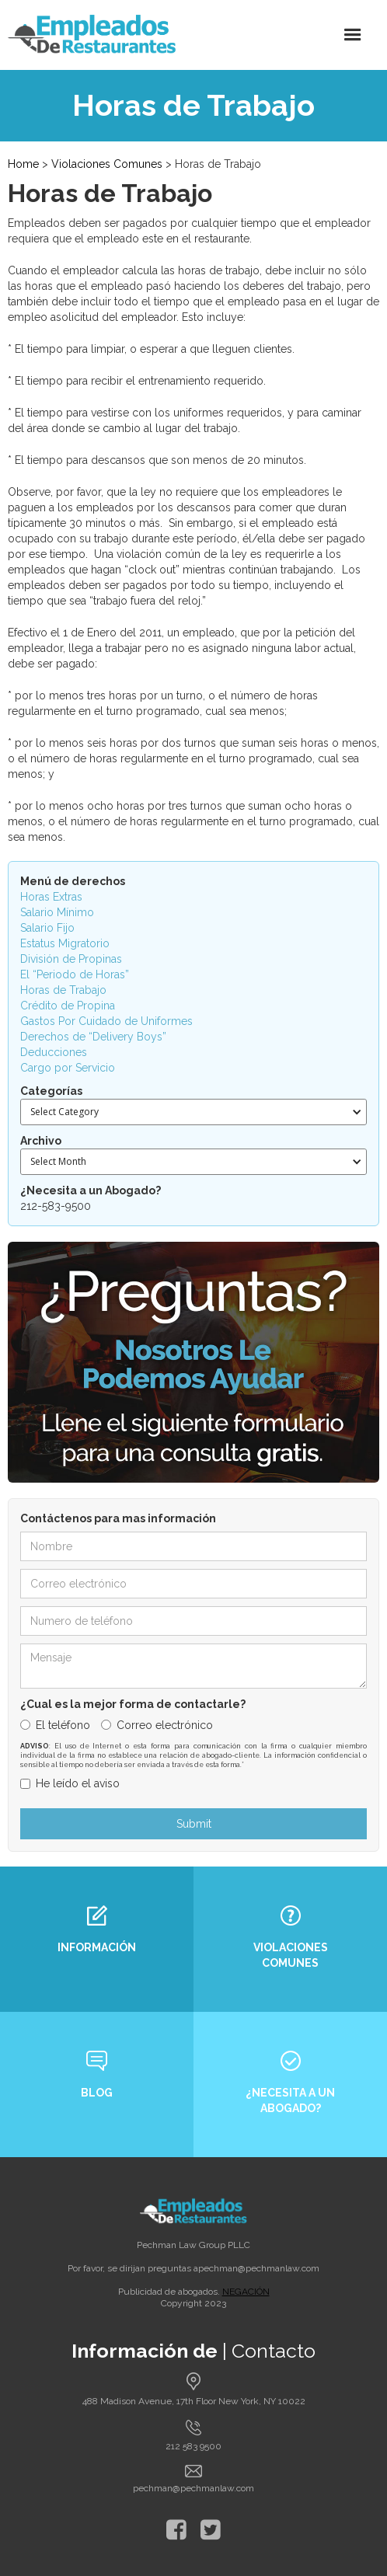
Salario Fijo (47, 928)
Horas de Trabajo (63, 990)
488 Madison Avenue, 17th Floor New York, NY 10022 (193, 2401)
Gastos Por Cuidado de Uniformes (106, 1021)
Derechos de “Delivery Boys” (93, 1036)
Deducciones (53, 1052)
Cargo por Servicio (67, 1067)
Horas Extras (51, 897)
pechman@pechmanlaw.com (258, 2268)
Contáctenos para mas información (118, 1518)
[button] (353, 34)
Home (23, 164)
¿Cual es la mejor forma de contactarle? (133, 1704)
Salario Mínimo (57, 912)
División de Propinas (71, 959)
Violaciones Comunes (106, 164)
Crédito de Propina (67, 1005)
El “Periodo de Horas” (74, 974)
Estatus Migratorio (65, 943)
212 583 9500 (193, 2446)
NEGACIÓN (246, 2291)
